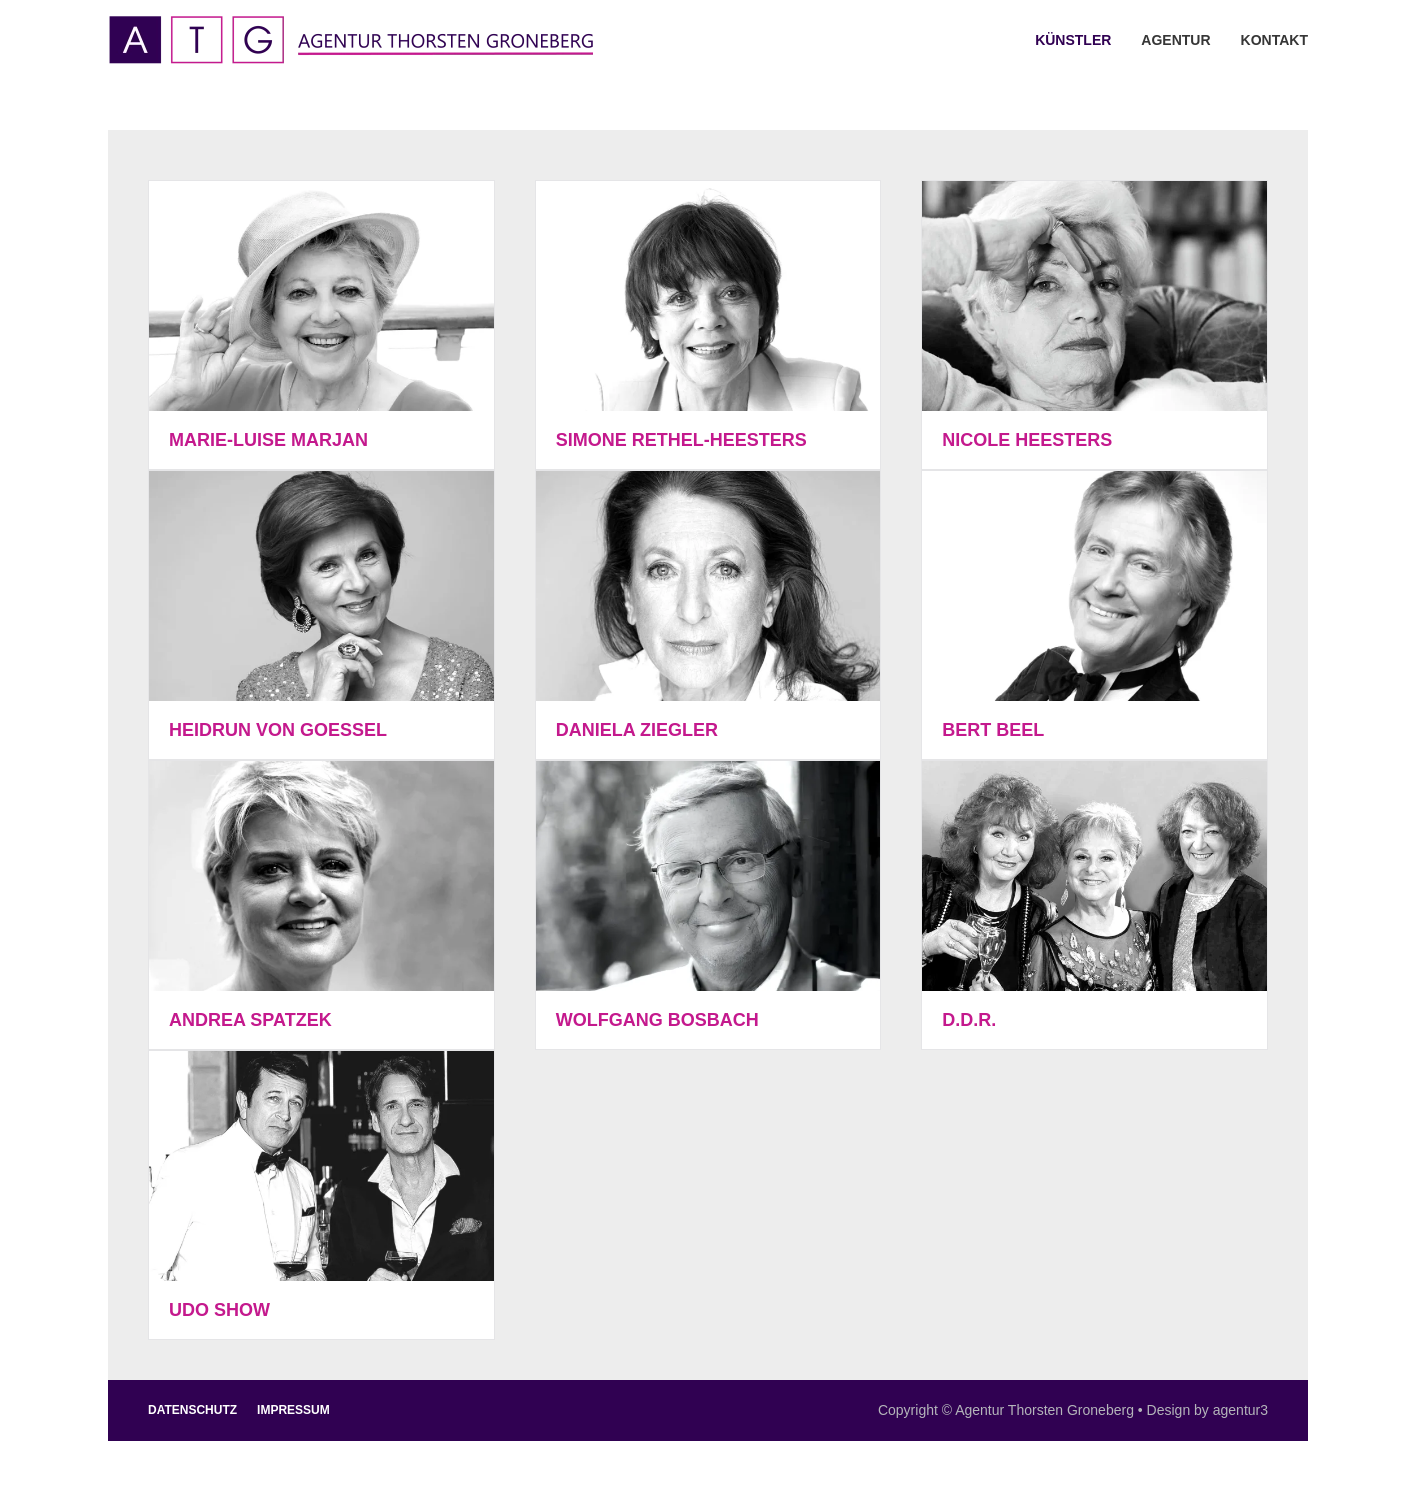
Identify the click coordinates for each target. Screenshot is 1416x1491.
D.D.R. (969, 1020)
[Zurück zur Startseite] (350, 40)
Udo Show (219, 1310)
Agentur (1175, 40)
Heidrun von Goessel (278, 730)
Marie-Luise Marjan (268, 440)
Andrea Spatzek (250, 1020)
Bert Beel (993, 730)
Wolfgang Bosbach (657, 1020)
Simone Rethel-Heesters (681, 440)
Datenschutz (192, 1410)
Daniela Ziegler (637, 730)
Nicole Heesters (1027, 440)
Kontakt (1274, 40)
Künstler (1073, 40)
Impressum (293, 1410)
